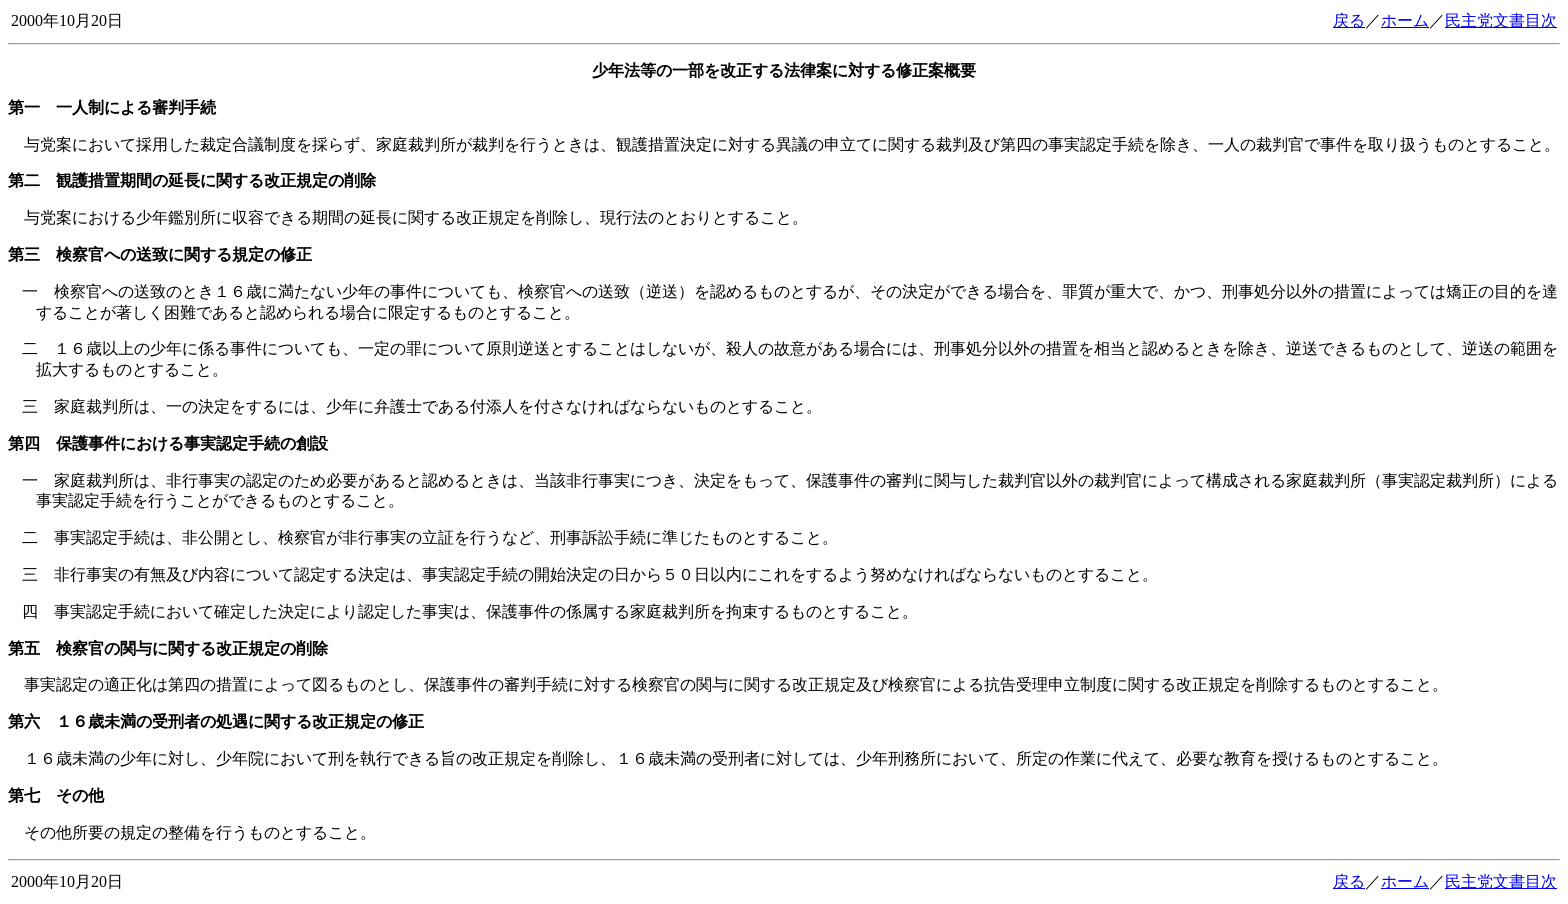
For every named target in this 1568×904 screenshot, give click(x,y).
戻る (1349, 20)
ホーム (1405, 20)
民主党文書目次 (1501, 20)
